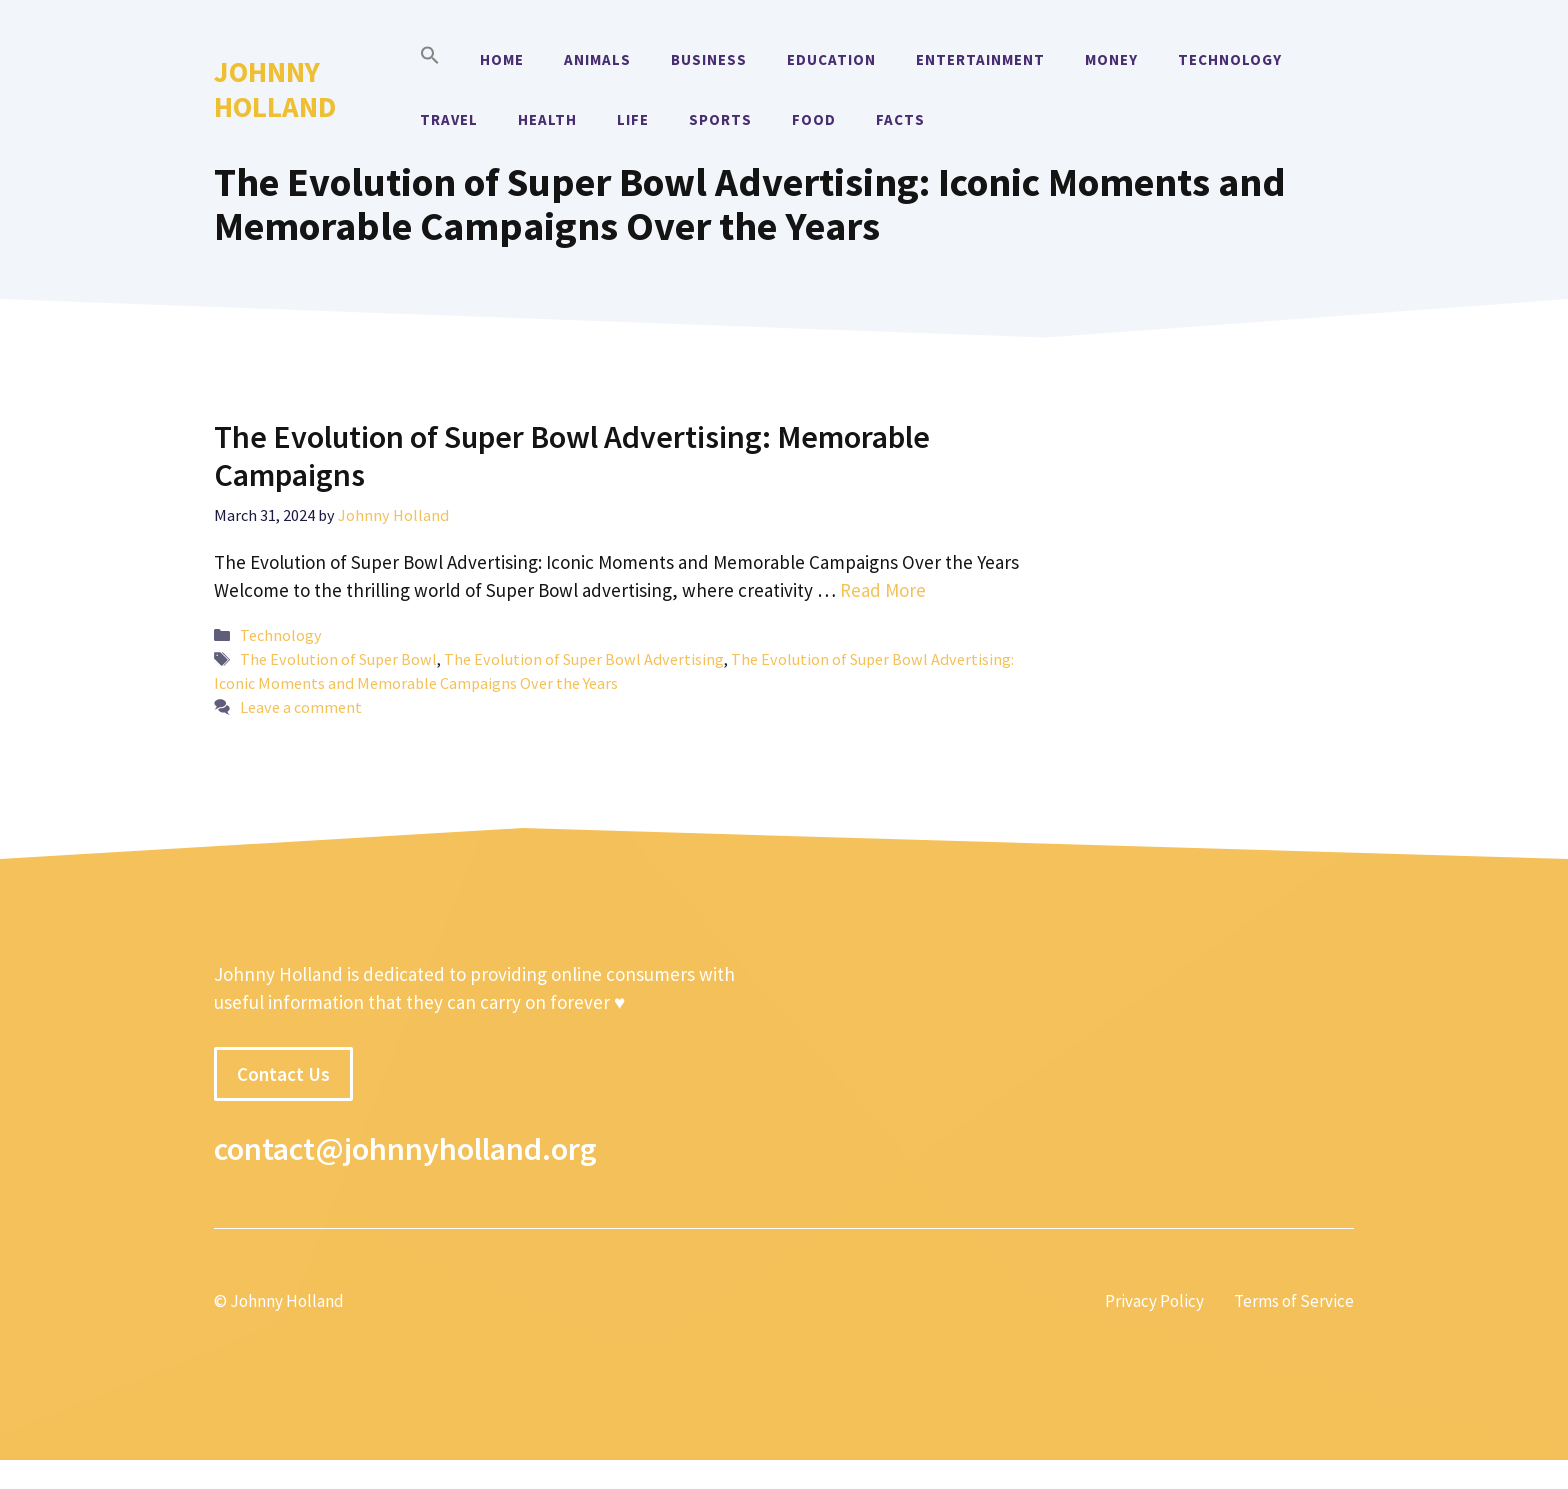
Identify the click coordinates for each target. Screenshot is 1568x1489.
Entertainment (980, 59)
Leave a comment (301, 707)
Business (709, 59)
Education (831, 59)
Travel (449, 119)
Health (547, 119)
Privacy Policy (1154, 1301)
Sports (720, 119)
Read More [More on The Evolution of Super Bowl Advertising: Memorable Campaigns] (883, 590)
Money (1111, 59)
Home (502, 59)
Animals (597, 59)
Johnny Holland (275, 89)
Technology (1230, 59)
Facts (900, 119)
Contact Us (283, 1074)
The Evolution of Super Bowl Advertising (584, 659)
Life (633, 119)
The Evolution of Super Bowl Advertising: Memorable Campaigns (572, 456)
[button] (430, 60)
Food (814, 119)
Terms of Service (1294, 1301)
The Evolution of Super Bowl (338, 659)
